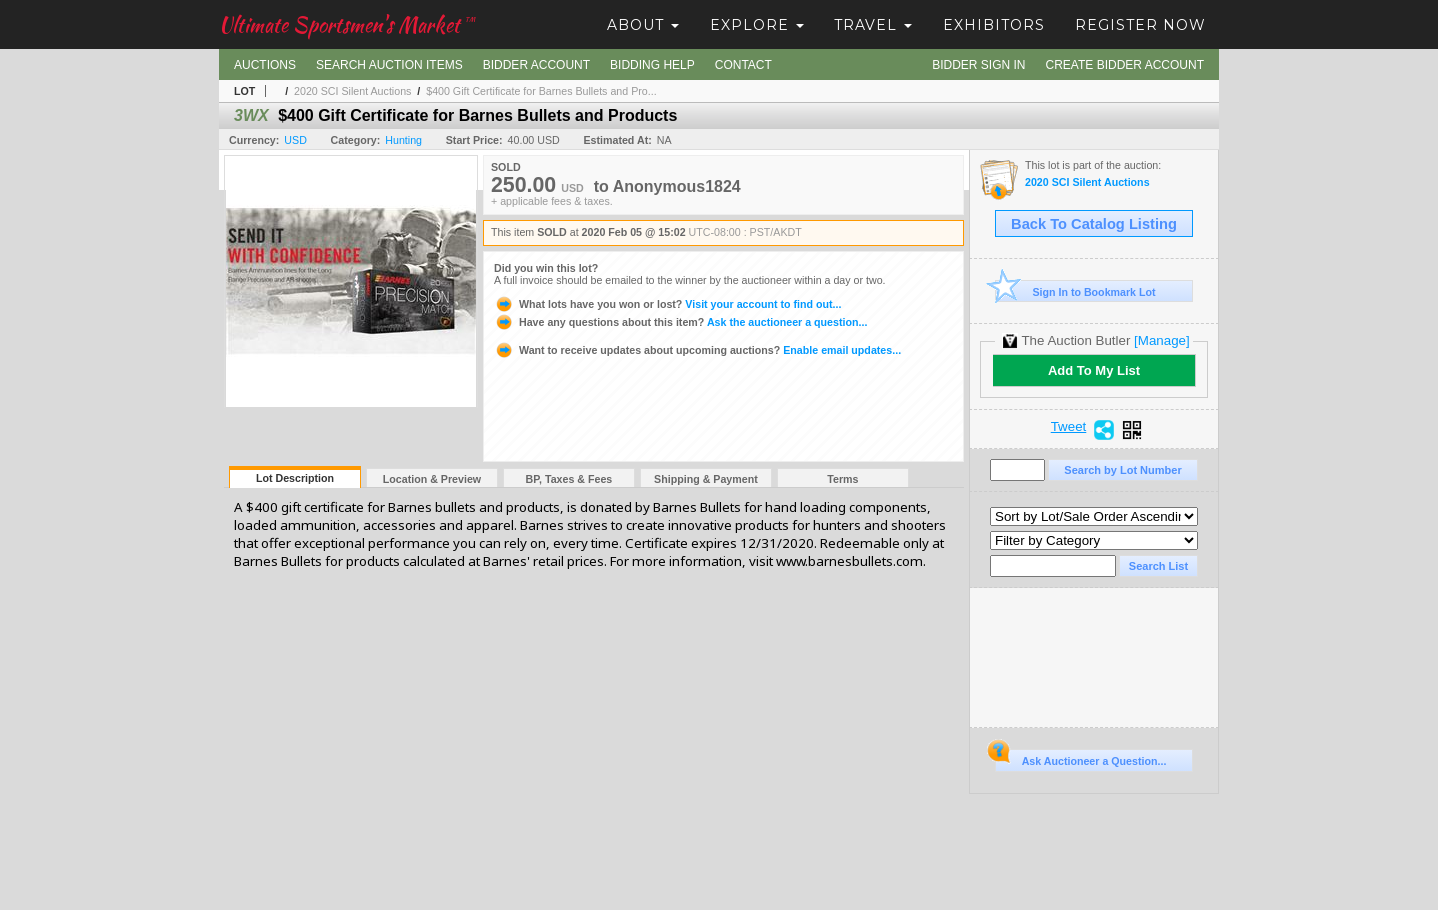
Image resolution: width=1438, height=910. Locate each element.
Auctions (265, 65)
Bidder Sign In (978, 65)
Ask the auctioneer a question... (680, 322)
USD (295, 140)
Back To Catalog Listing (1094, 224)
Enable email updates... (697, 350)
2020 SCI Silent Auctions (352, 91)
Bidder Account (536, 65)
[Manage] (1161, 340)
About (643, 25)
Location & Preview (432, 479)
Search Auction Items (389, 65)
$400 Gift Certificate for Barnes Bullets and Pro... (541, 91)
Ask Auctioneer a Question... (1080, 758)
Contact (743, 65)
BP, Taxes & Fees (569, 479)
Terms (842, 479)
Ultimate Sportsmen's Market (347, 24)
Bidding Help (652, 65)
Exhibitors (994, 25)
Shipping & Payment (706, 479)
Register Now (1140, 25)
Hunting (403, 140)
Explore (757, 25)
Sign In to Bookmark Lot (1075, 291)
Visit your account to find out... (667, 304)
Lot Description (295, 478)
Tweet (1069, 427)
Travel (873, 25)
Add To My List (1094, 370)
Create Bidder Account (1125, 65)
